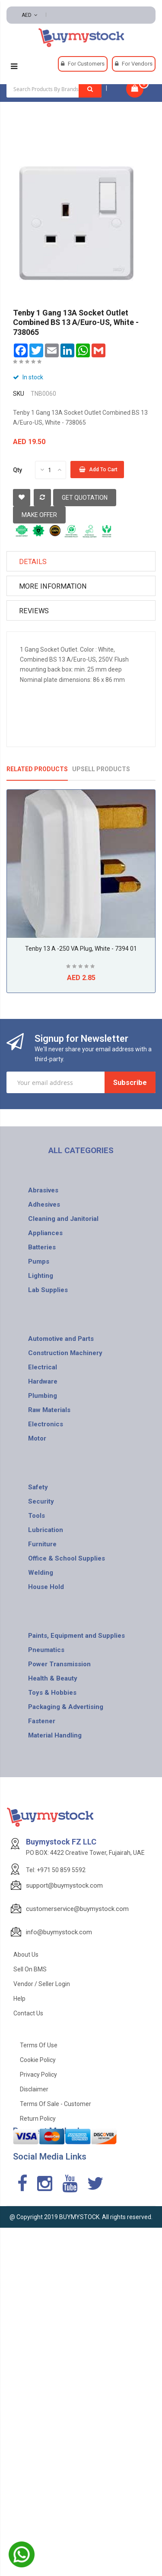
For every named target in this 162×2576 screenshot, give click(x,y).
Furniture (42, 1544)
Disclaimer (34, 2089)
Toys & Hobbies (52, 1692)
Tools (36, 1516)
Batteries (42, 1247)
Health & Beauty (52, 1678)
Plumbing (42, 1396)
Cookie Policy (38, 2059)
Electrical (42, 1367)
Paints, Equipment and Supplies (76, 1636)
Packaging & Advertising (65, 1707)
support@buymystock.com (64, 1885)
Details (33, 562)
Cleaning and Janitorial (63, 1219)
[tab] (81, 561)
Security (41, 1501)
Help (19, 1998)
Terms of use (38, 2045)
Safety (38, 1487)
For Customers (86, 63)
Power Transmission (59, 1664)
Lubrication (45, 1530)
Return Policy (38, 2118)
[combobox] (54, 89)
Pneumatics (46, 1650)
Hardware (42, 1381)
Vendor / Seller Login (41, 1983)
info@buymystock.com (59, 1932)
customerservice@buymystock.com (77, 1909)
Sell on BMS (30, 1969)
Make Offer (39, 514)
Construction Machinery (65, 1353)
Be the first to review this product (28, 363)
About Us (25, 1954)
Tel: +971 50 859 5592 (56, 1870)
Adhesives (44, 1204)
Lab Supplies (48, 1290)
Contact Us (28, 2013)
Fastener (41, 1721)
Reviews (34, 611)
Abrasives (43, 1190)
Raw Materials (49, 1410)
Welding (40, 1572)
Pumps (38, 1261)
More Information (53, 586)
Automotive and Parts (61, 1339)
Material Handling (55, 1735)
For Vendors (137, 63)
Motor (37, 1438)
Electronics (45, 1424)
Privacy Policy (38, 2074)
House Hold (46, 1587)
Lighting (40, 1276)
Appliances (45, 1233)
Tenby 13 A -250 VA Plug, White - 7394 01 (81, 948)
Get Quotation (85, 497)
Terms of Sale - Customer (55, 2103)
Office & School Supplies (66, 1558)
